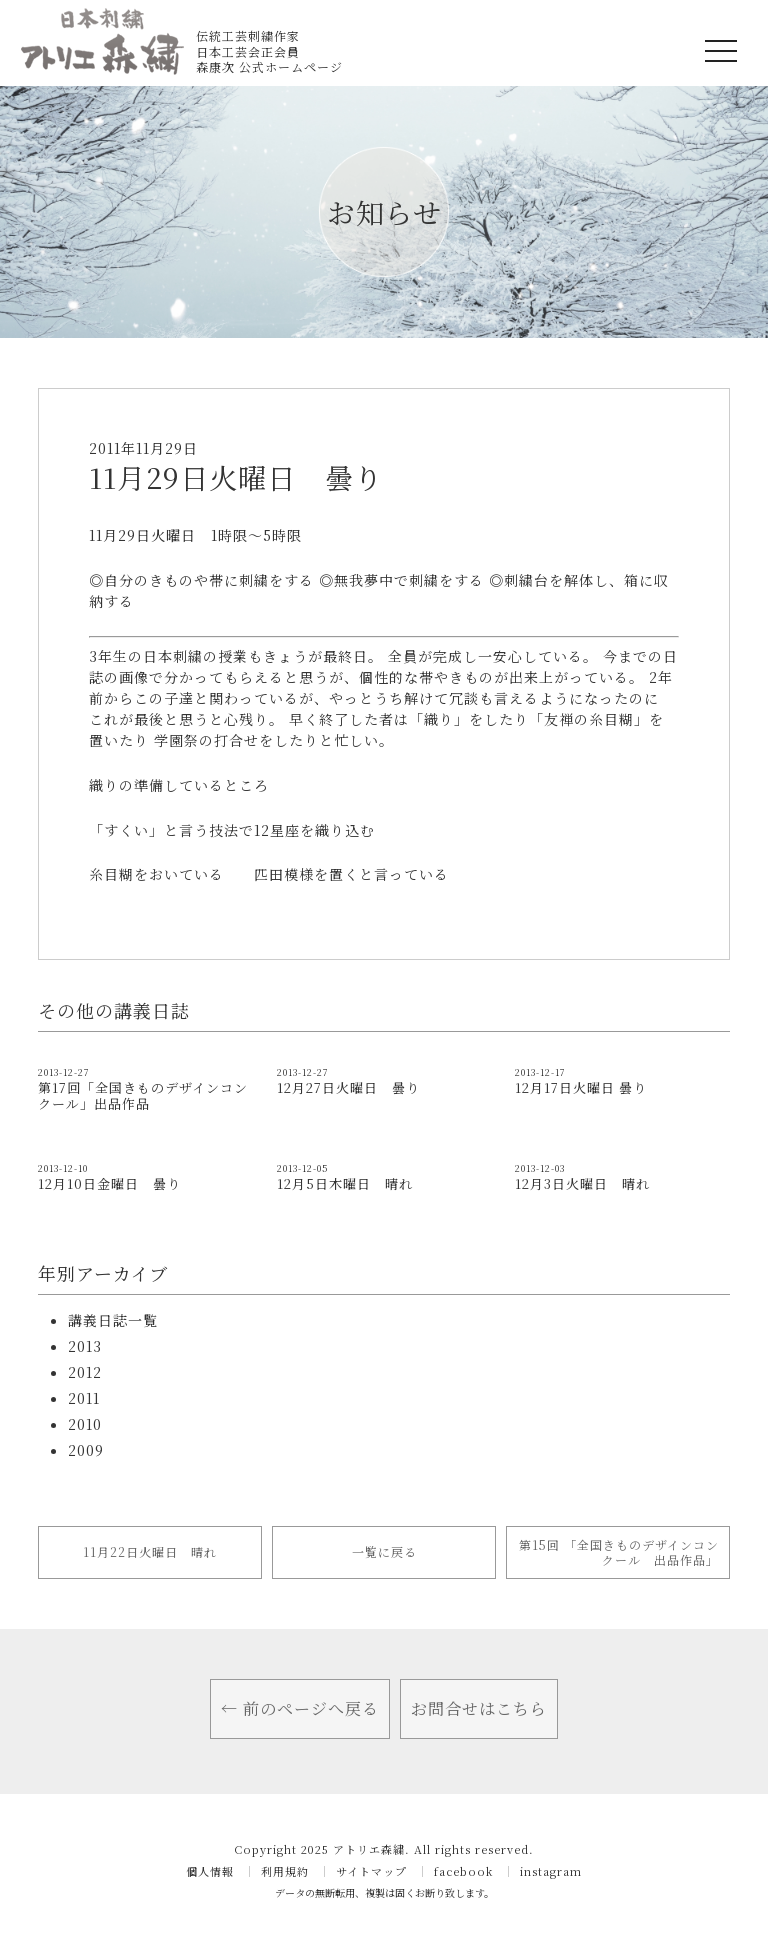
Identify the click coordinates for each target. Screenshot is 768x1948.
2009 (86, 1450)
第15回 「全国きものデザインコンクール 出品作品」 (619, 1552)
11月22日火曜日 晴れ (150, 1551)
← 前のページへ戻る (300, 1708)
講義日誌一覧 (113, 1320)
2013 (85, 1346)
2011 (84, 1398)
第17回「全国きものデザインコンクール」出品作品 (143, 1096)
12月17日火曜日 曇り (581, 1087)
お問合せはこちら (479, 1708)
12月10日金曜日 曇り (109, 1183)
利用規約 (285, 1871)
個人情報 (210, 1871)
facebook (463, 1871)
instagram (551, 1871)
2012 (85, 1372)
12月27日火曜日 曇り (348, 1087)
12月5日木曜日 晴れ (345, 1183)
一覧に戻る (384, 1551)
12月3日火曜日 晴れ (582, 1183)
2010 (85, 1424)
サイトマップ (371, 1871)
